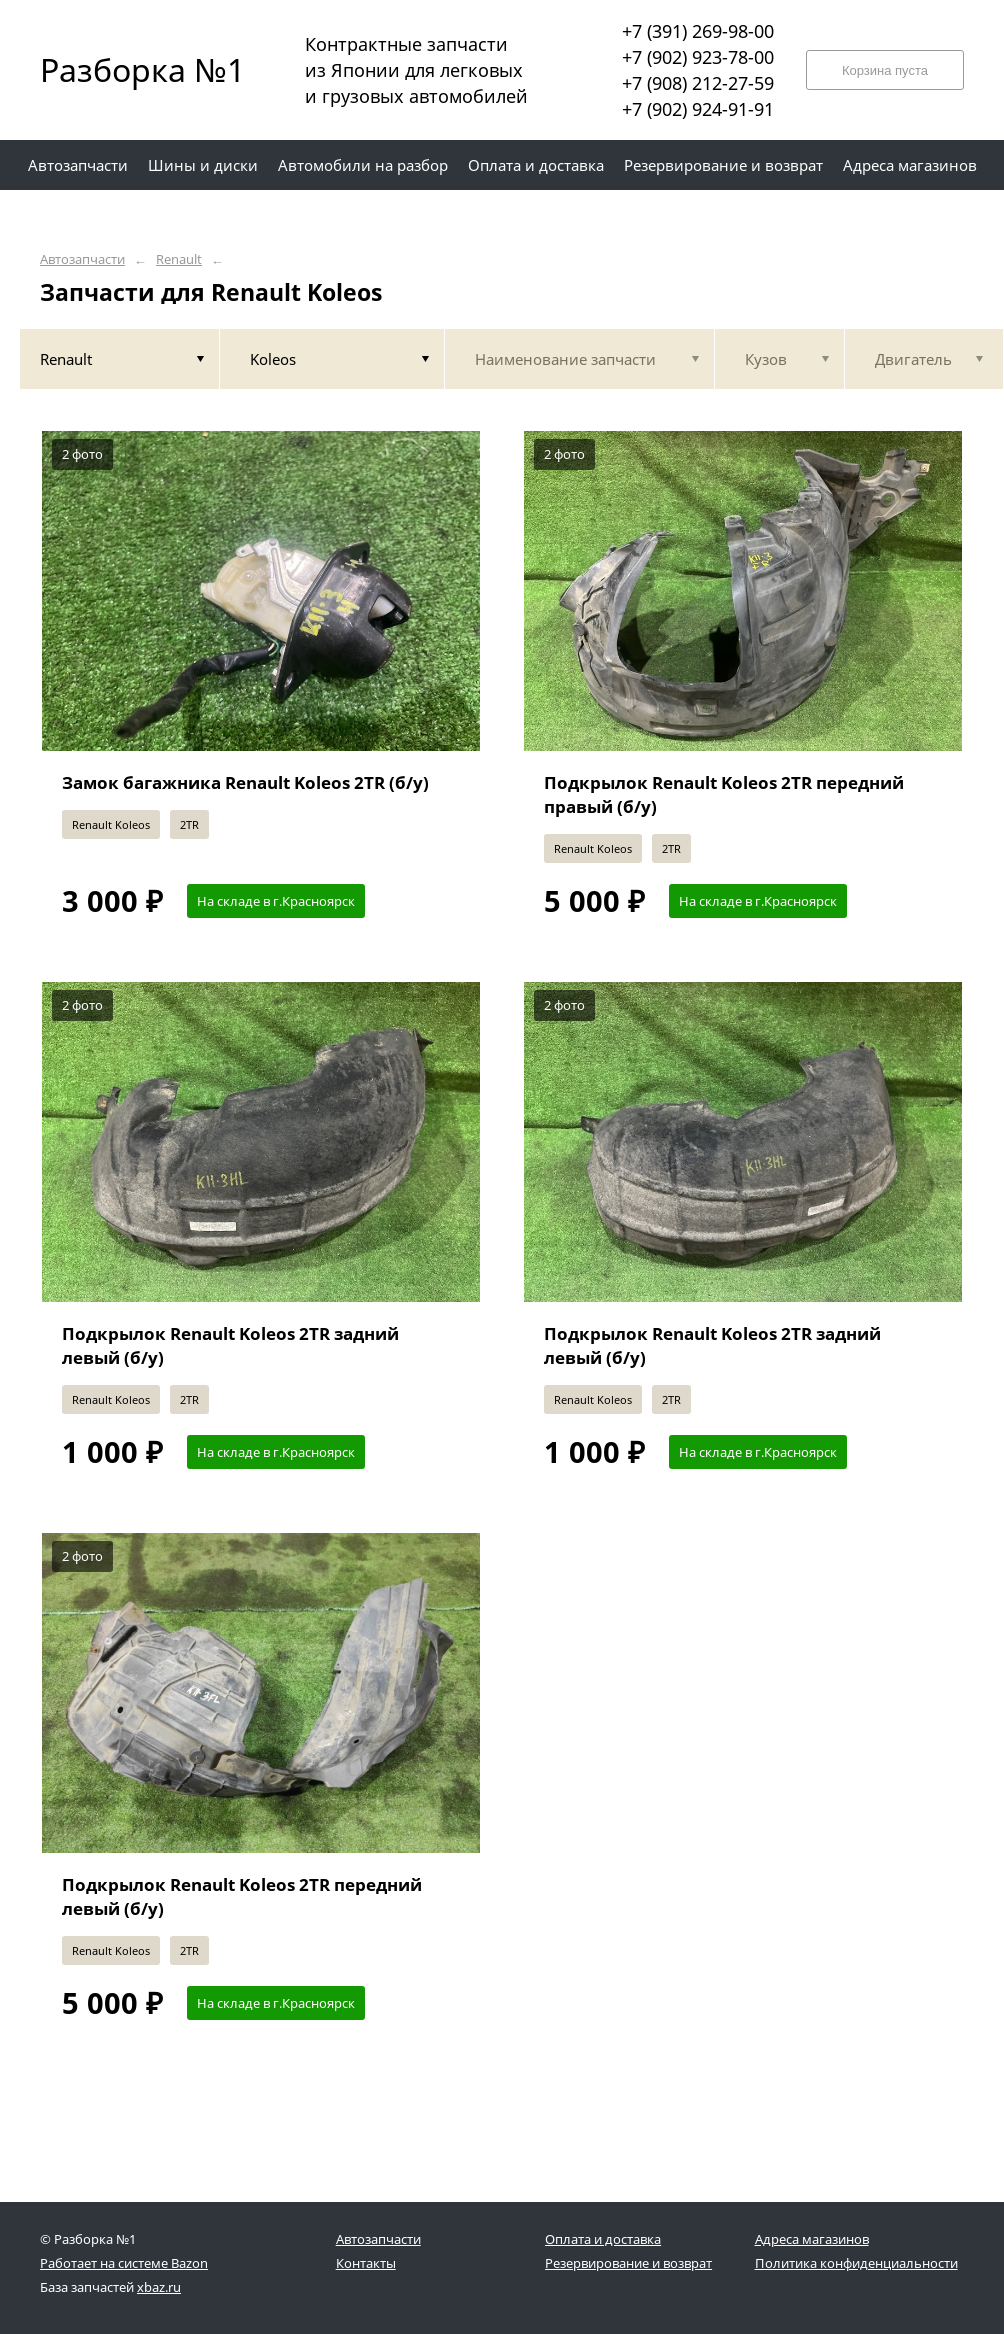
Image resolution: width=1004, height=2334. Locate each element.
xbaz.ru (159, 2287)
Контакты (366, 2263)
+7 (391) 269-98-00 (698, 31)
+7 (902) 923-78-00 (698, 57)
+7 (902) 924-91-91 (698, 109)
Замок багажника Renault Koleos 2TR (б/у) (245, 782)
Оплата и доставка (603, 2239)
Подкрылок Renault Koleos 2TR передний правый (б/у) (724, 794)
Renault (179, 259)
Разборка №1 (130, 69)
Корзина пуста (885, 70)
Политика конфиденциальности (856, 2263)
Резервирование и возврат (628, 2263)
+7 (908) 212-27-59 (698, 83)
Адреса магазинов (812, 2239)
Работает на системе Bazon (124, 2263)
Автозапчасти (82, 259)
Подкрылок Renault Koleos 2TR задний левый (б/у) (230, 1345)
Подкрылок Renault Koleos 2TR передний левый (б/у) (242, 1896)
